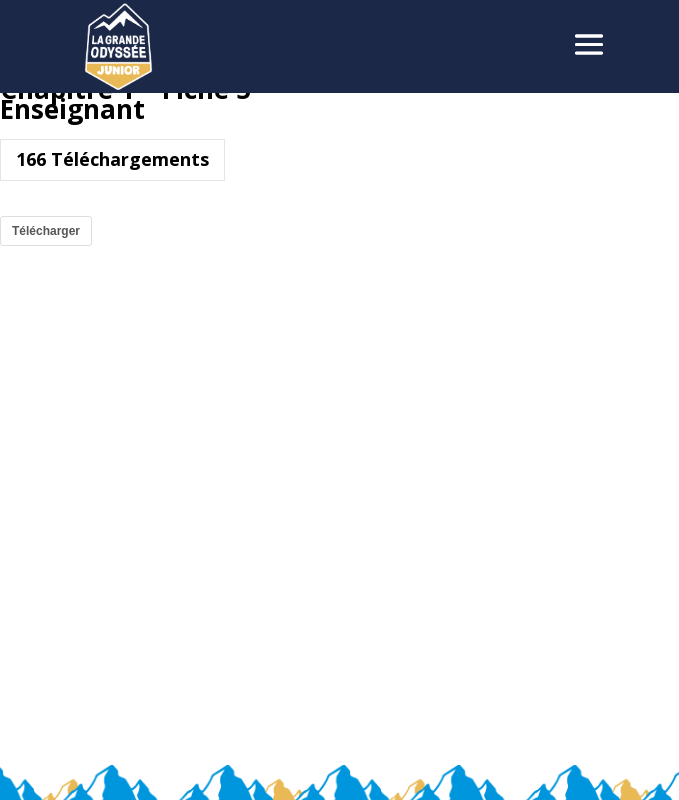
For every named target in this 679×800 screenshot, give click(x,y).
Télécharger (46, 231)
